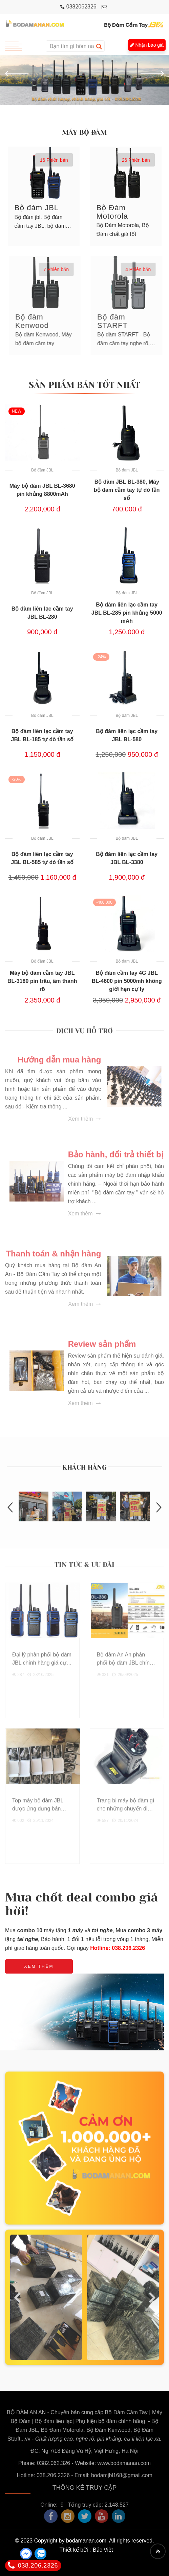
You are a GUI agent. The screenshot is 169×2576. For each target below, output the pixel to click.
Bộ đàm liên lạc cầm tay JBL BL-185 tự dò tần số (42, 735)
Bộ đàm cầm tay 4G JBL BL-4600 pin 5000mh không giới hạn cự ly (127, 981)
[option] (84, 80)
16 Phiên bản (54, 160)
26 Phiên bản (136, 160)
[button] (16, 73)
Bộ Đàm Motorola (112, 211)
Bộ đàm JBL (37, 207)
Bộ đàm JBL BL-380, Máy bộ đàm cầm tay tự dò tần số (127, 490)
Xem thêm (39, 1966)
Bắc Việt (103, 2550)
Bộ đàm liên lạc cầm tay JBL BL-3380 (126, 858)
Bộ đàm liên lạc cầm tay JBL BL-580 (126, 735)
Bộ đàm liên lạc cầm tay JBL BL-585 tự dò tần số (42, 858)
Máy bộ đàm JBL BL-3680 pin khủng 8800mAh (42, 490)
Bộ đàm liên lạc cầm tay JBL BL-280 (42, 613)
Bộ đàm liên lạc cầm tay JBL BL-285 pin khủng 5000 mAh (126, 613)
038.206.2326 (33, 2565)
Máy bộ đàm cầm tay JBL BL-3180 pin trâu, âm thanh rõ (42, 981)
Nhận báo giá (147, 45)
